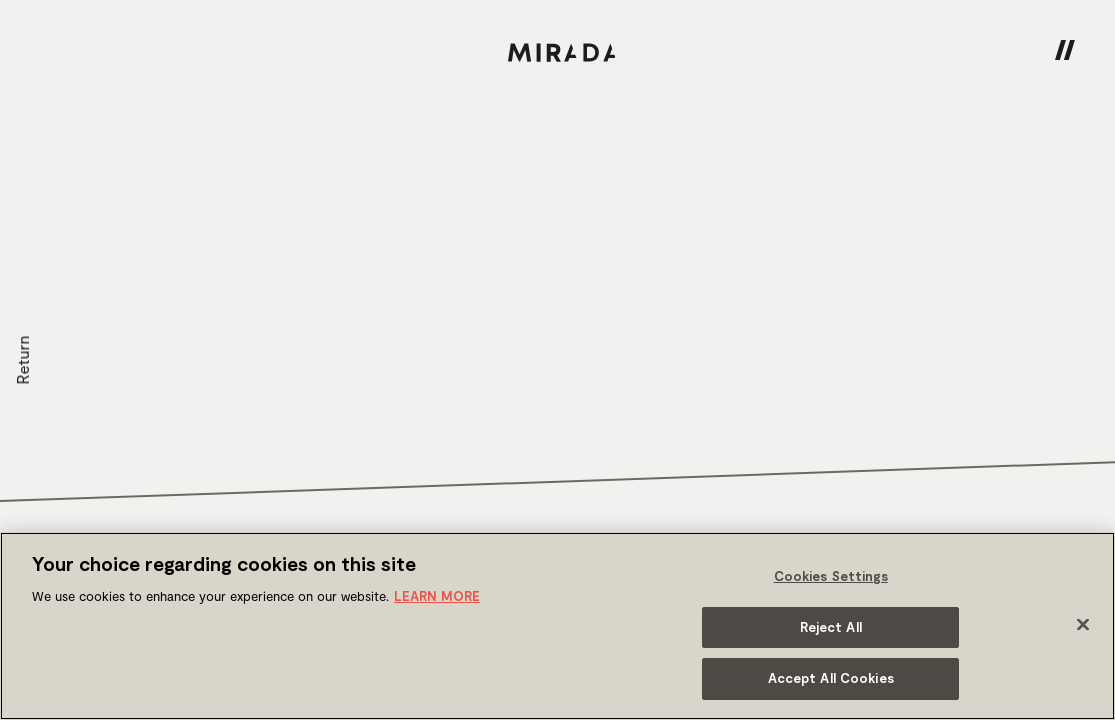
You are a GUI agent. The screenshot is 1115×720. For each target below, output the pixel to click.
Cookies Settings (831, 576)
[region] (557, 626)
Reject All (831, 627)
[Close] (1083, 625)
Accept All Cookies (831, 678)
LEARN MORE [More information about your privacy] (437, 596)
